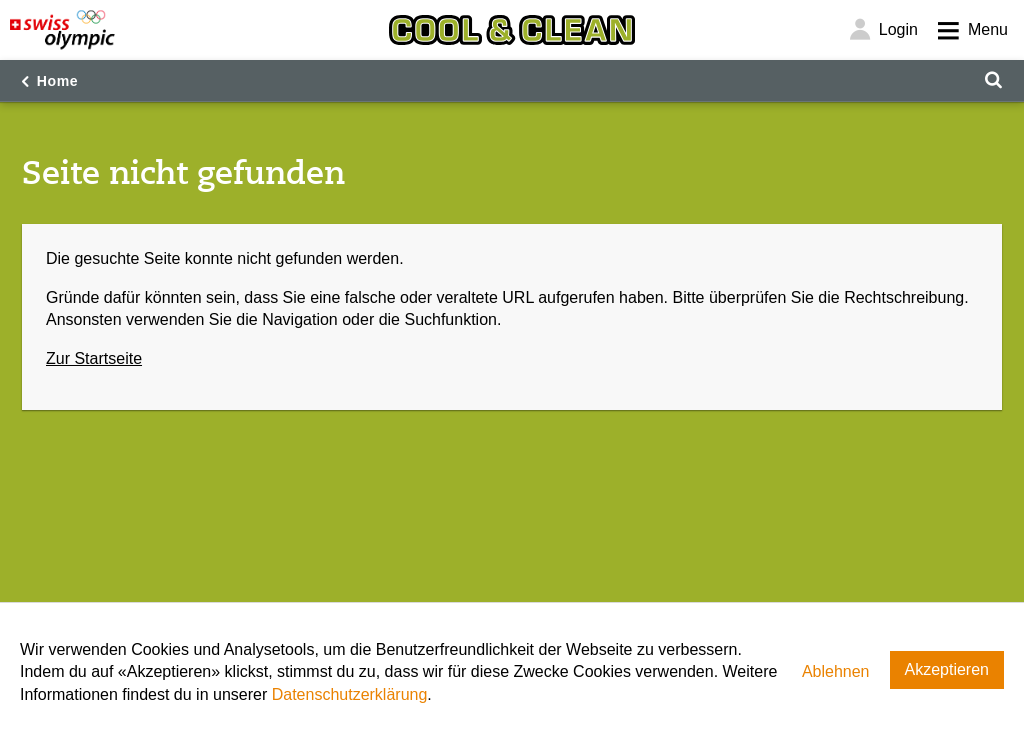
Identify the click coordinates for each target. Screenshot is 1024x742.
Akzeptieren (947, 669)
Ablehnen (836, 671)
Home (58, 81)
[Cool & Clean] (512, 30)
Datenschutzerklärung (350, 694)
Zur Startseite (94, 358)
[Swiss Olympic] (62, 30)
